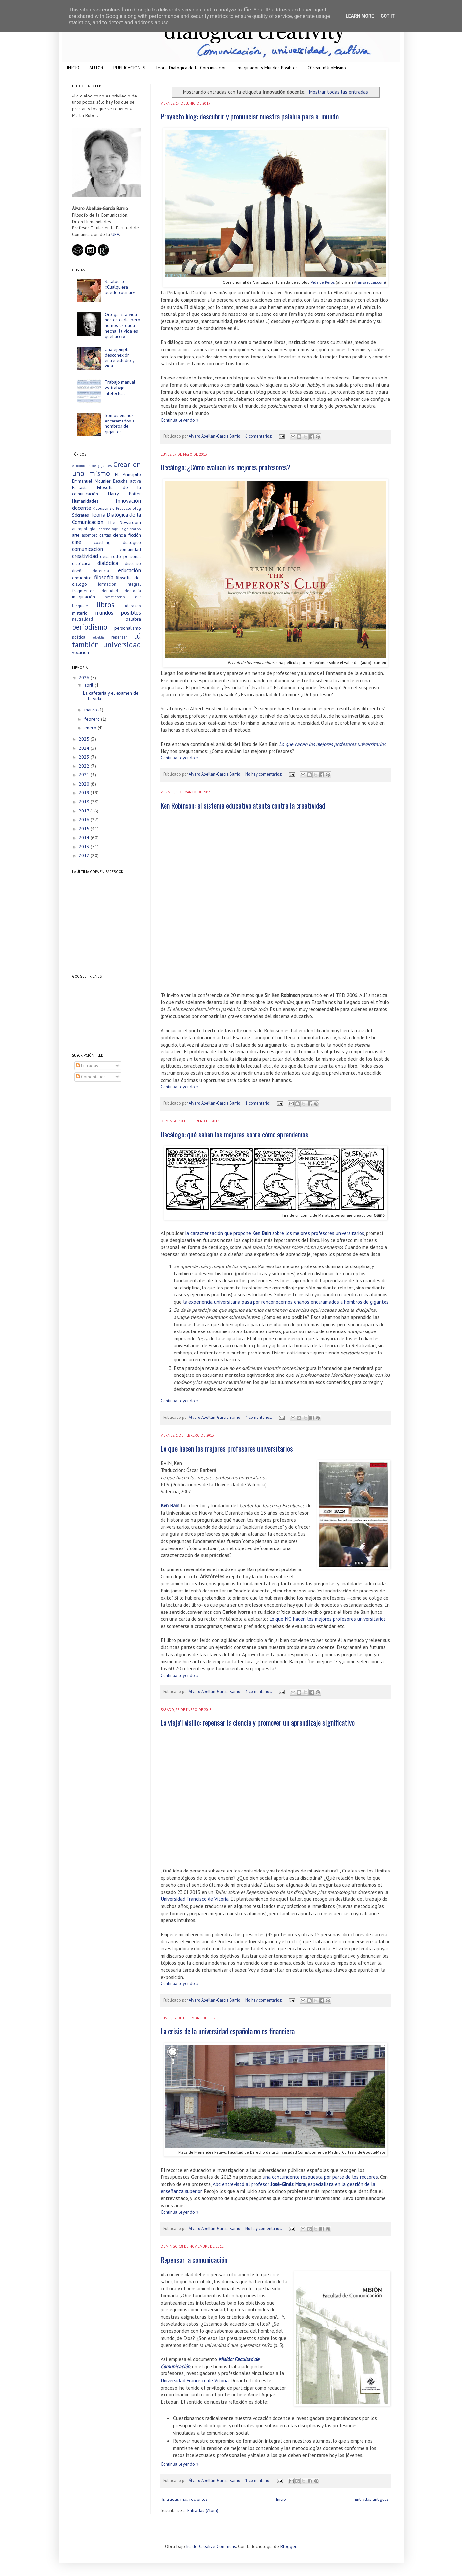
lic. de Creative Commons (211, 2546)
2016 (85, 820)
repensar (119, 636)
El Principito (128, 474)
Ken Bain (170, 1505)
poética (78, 636)
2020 (85, 784)
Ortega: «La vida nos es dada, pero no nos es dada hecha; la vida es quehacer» (122, 325)
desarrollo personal (120, 556)
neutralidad (82, 619)
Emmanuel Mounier (91, 481)
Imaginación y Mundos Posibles (266, 68)
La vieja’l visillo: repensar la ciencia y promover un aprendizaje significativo (258, 1722)
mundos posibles (118, 612)
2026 (85, 678)
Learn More (360, 16)
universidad (122, 644)
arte (76, 535)
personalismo (127, 628)
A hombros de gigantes (92, 466)
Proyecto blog (128, 508)
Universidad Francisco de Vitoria (195, 1898)
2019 (85, 793)
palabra (133, 619)
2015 (85, 829)
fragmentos (83, 591)
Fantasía (80, 487)
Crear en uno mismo (106, 469)
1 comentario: (258, 1103)
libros (105, 604)
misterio (80, 613)
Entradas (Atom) (202, 2510)
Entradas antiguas (372, 2499)
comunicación (87, 548)
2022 (85, 766)
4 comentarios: (259, 1417)
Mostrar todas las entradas (338, 91)
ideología (132, 590)
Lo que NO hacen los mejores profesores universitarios (327, 1618)
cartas (105, 535)
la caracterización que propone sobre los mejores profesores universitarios (274, 1233)
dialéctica (81, 563)
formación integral (119, 584)
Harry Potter (124, 494)
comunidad (130, 549)
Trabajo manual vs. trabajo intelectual (120, 387)
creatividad (85, 556)
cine (76, 542)
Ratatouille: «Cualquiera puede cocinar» (120, 286)
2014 (85, 838)
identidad (109, 590)
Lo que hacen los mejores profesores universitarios (332, 744)
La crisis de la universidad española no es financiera (228, 2031)
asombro (90, 535)
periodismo (89, 627)
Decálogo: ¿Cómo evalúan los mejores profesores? (225, 467)
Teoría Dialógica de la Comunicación (191, 68)
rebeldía (98, 637)
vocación (80, 652)
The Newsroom (124, 522)
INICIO (73, 68)
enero (91, 728)
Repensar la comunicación (194, 2259)
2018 (85, 802)
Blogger (288, 2546)
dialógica (107, 563)
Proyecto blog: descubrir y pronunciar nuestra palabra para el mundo (250, 116)
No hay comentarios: (264, 774)
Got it (388, 16)
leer (137, 596)
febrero (92, 719)
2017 (84, 811)
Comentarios (91, 1077)
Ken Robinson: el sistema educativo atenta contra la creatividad (243, 805)
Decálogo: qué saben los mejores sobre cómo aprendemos (234, 1134)
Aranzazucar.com (369, 282)
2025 (85, 739)
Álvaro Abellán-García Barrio (215, 436)
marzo (91, 710)
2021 (85, 775)
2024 (85, 748)
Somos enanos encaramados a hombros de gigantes (120, 423)
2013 (85, 847)
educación (129, 570)
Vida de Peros (323, 282)
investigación (114, 597)
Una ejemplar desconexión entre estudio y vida (119, 357)
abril (89, 685)
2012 (85, 855)
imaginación (83, 597)
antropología (83, 528)
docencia (101, 570)
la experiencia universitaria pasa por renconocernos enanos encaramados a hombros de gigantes (286, 1301)
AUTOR (96, 68)
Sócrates (80, 515)
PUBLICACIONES (129, 68)
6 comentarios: (259, 436)
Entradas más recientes (185, 2499)
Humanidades (85, 501)
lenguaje (80, 605)
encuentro (82, 578)
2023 (85, 757)
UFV (115, 234)
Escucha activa (127, 481)
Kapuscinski (104, 508)
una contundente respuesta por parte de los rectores (320, 2177)
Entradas (87, 1066)
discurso (133, 563)
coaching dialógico (117, 542)
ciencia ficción (127, 535)
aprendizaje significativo (120, 529)
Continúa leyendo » (180, 420)
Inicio (281, 2499)
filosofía (103, 577)
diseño (78, 570)
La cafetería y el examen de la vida (111, 696)
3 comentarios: (259, 1691)
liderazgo (132, 605)
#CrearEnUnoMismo (326, 68)
